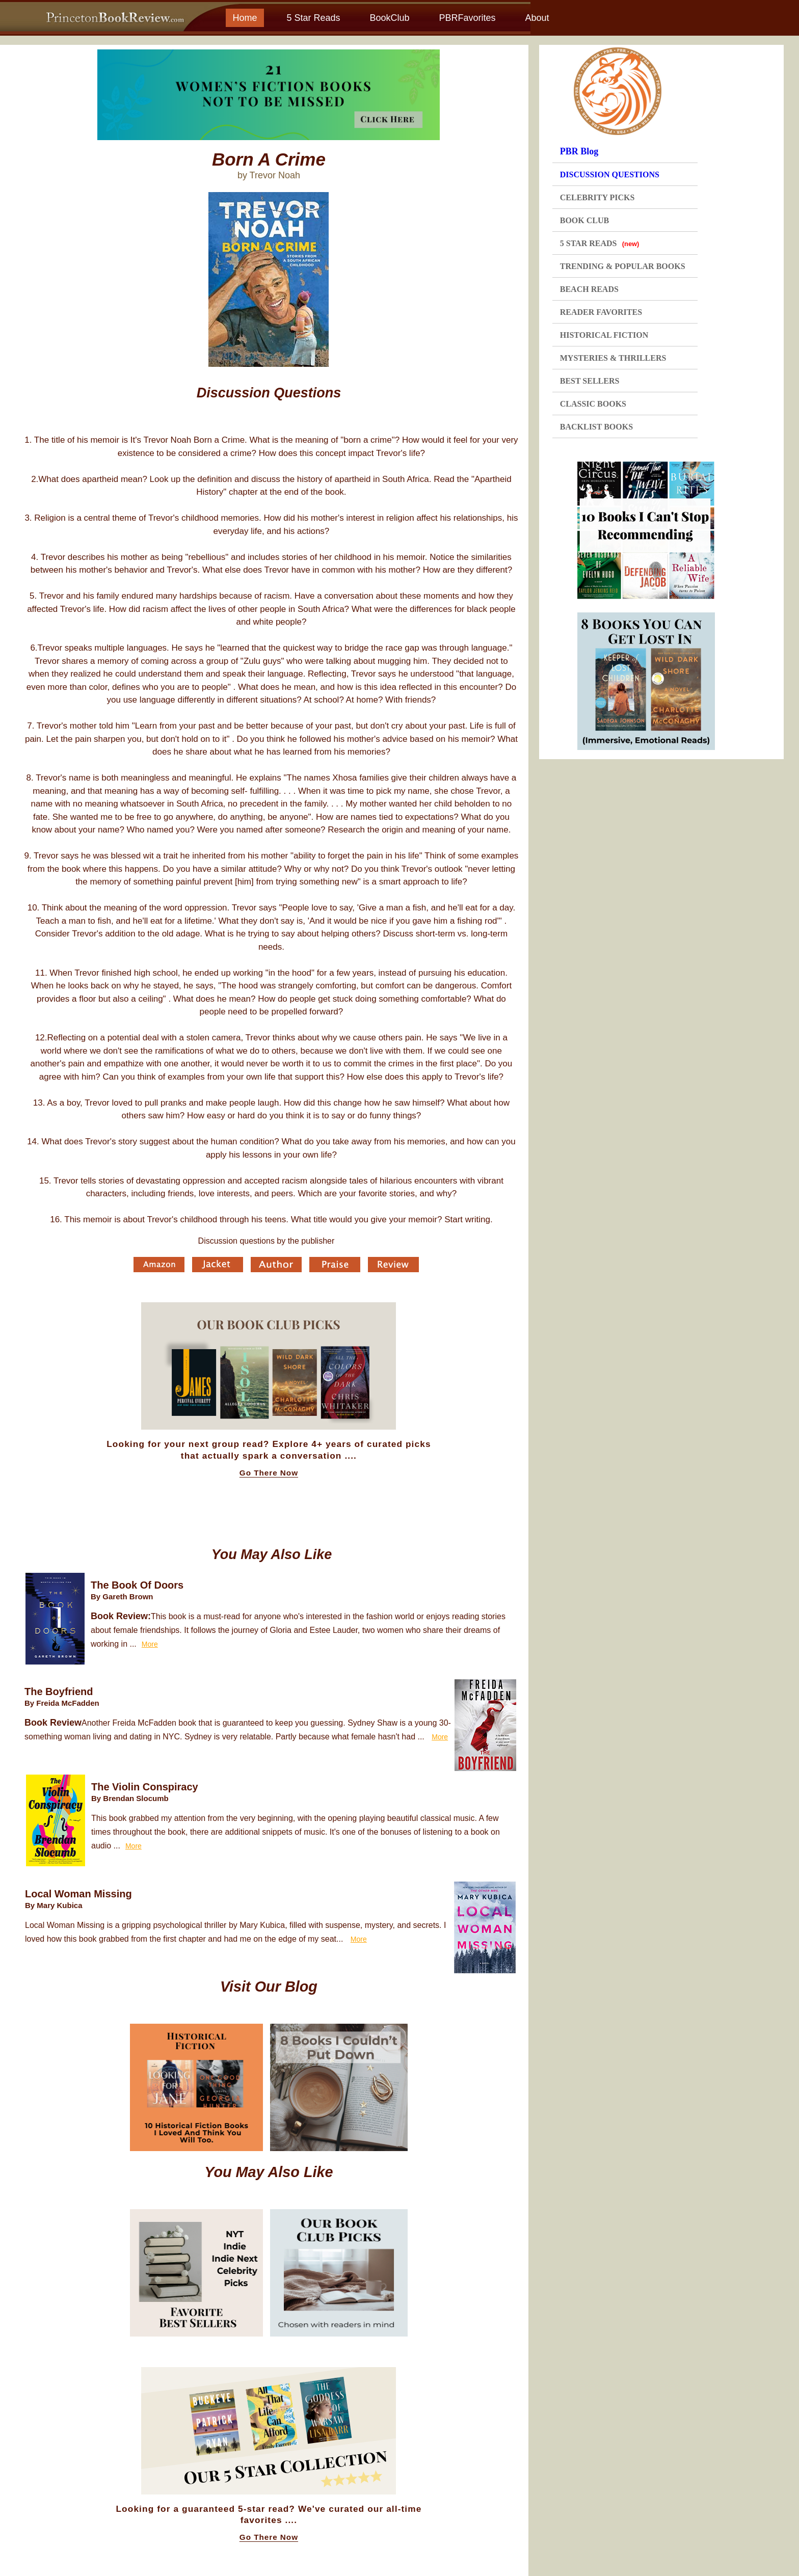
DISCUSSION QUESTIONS (609, 174)
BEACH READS (589, 289)
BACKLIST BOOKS (596, 426)
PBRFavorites (467, 18)
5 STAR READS (600, 243)
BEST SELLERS (590, 381)
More (150, 1644)
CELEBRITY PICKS (597, 197)
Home (244, 18)
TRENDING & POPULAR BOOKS (622, 266)
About (537, 18)
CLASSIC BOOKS (593, 403)
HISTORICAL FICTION (604, 335)
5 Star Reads (313, 18)
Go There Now (268, 1473)
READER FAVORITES (601, 312)
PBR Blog (579, 151)
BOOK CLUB (584, 220)
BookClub (389, 18)
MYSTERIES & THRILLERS (613, 358)
